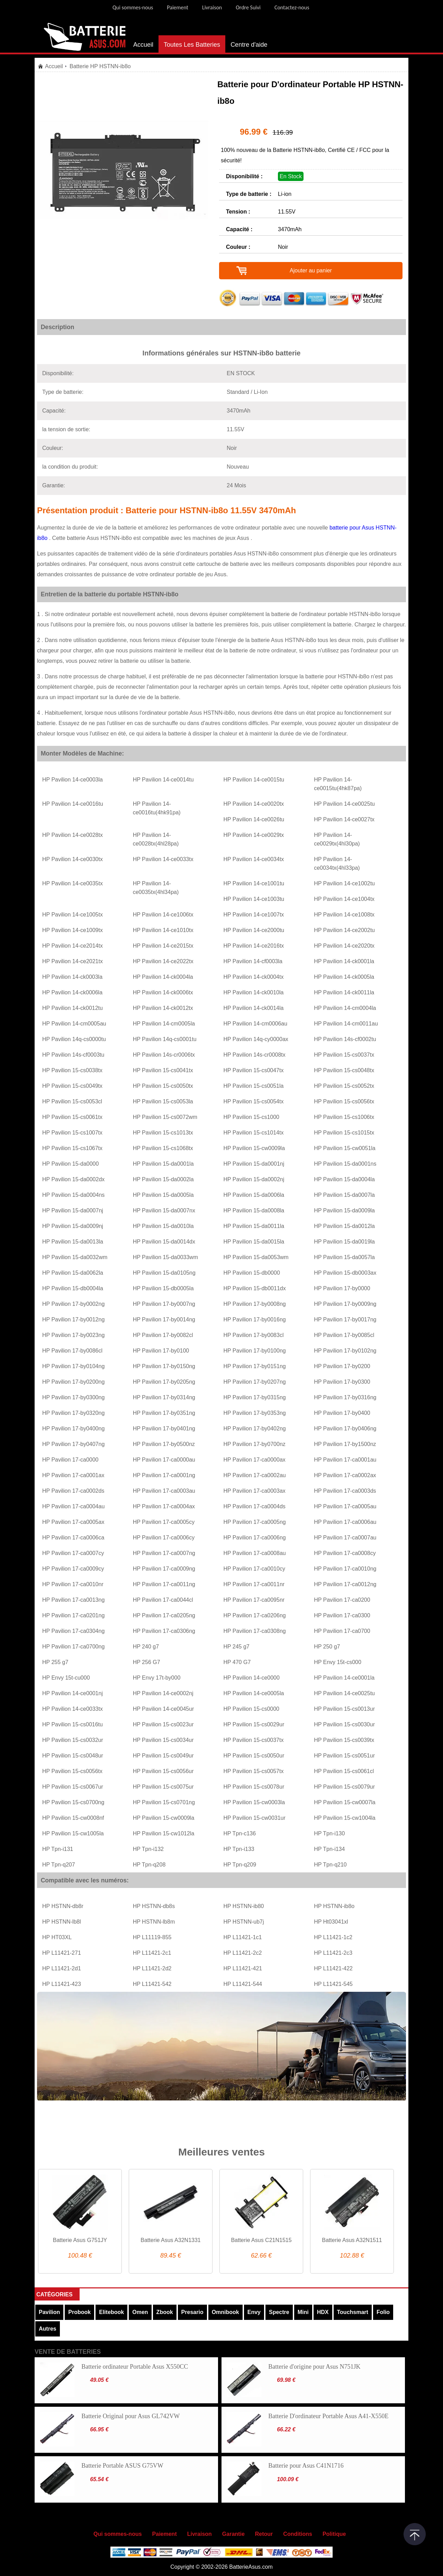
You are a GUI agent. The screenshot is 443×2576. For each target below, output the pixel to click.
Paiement (177, 7)
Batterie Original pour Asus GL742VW (130, 2416)
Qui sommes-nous (132, 7)
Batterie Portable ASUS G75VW (122, 2465)
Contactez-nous (291, 7)
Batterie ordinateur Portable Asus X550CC (134, 2366)
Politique (334, 2534)
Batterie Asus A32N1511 (352, 2240)
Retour (264, 2534)
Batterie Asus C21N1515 (261, 2240)
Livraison (212, 7)
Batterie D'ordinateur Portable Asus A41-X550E (328, 2416)
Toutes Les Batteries (192, 44)
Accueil (143, 44)
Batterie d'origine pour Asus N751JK (314, 2366)
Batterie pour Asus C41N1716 (306, 2465)
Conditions (297, 2534)
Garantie (233, 2534)
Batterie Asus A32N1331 (170, 2240)
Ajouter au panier (311, 270)
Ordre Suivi (248, 7)
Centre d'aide (249, 44)
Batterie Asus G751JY (80, 2240)
